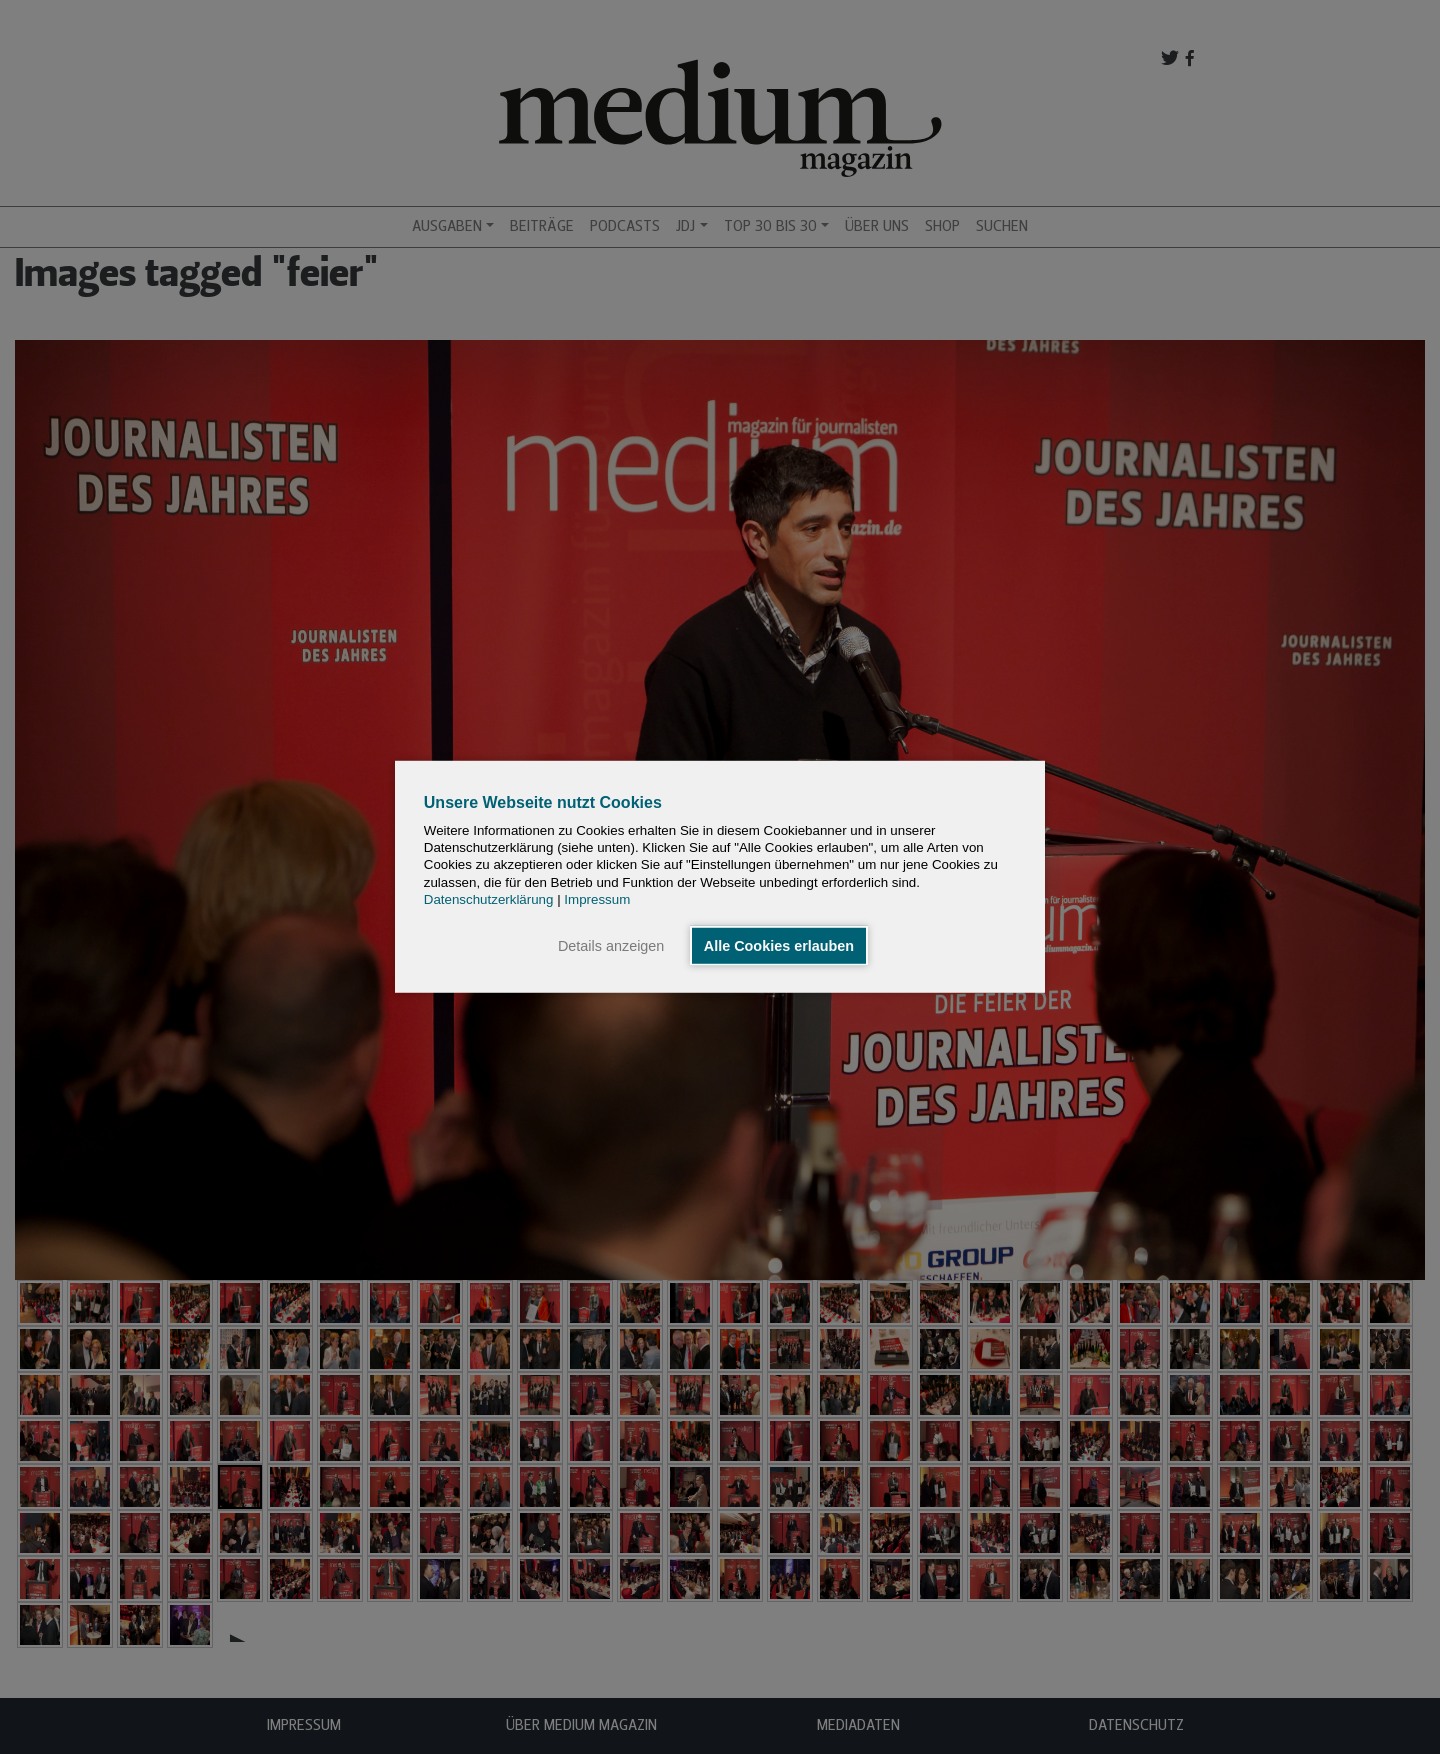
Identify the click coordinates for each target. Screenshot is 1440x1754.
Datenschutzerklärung (489, 899)
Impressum (597, 899)
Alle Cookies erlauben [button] (779, 946)
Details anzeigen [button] (611, 946)
